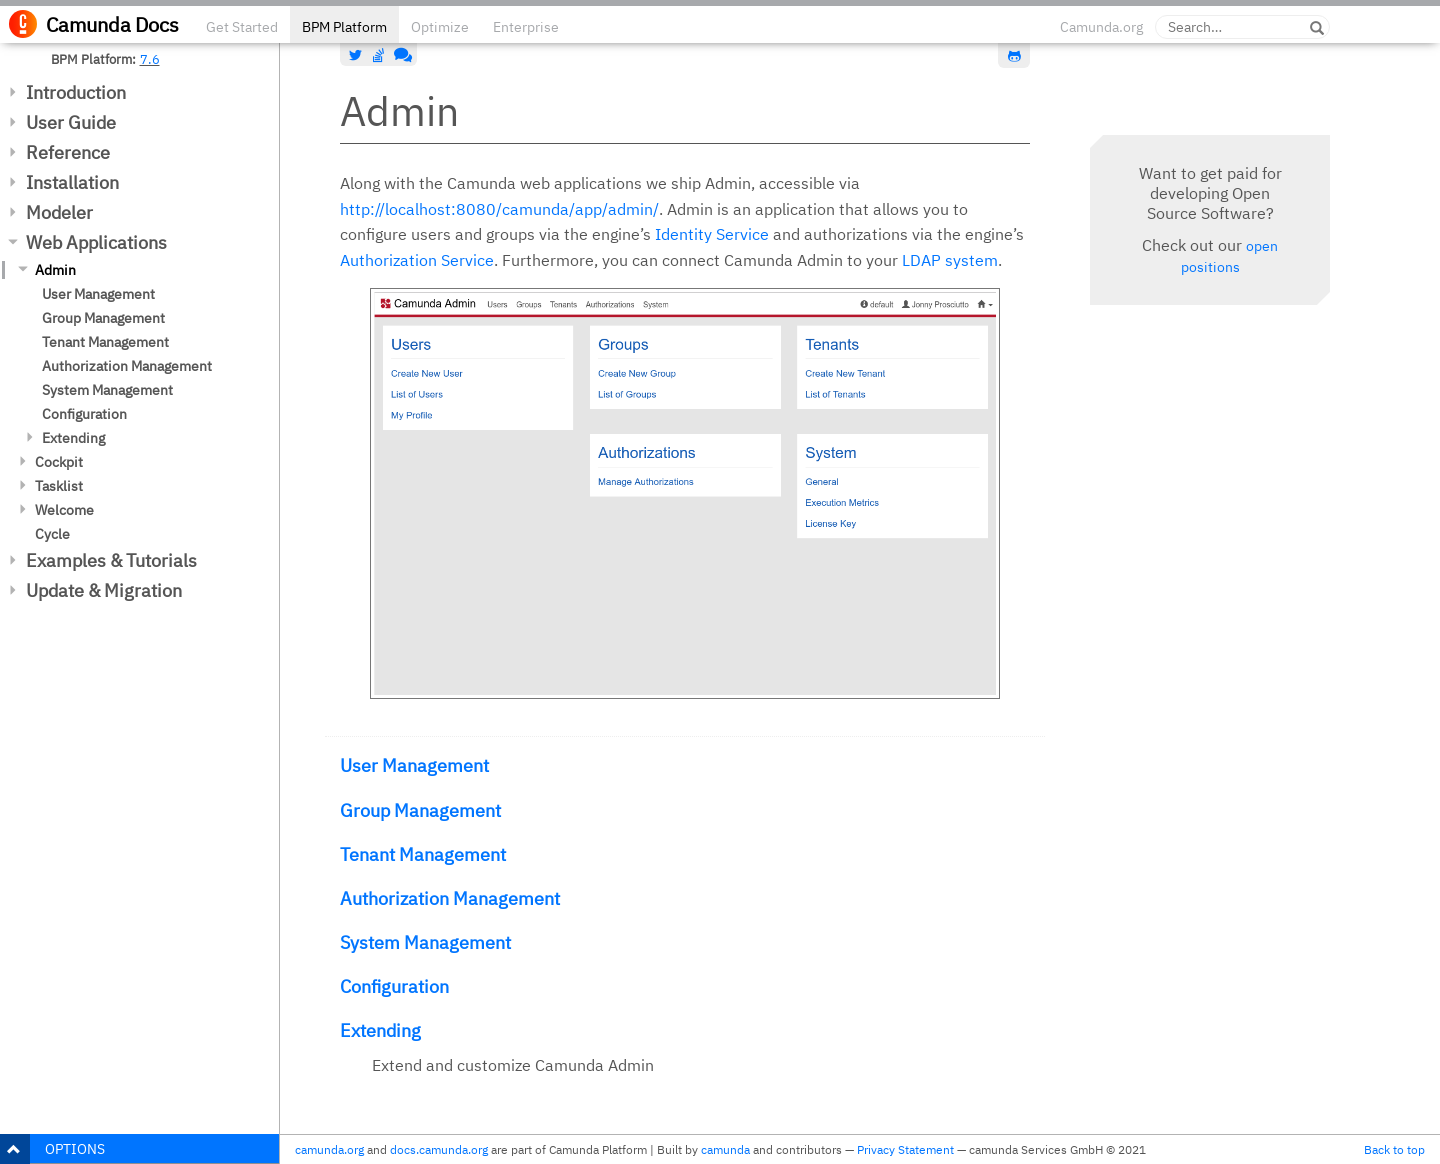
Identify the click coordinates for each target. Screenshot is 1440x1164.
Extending (73, 438)
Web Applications (96, 242)
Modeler (59, 212)
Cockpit (59, 462)
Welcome (64, 510)
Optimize (440, 27)
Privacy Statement (905, 1149)
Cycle (52, 534)
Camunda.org (1101, 27)
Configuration (84, 414)
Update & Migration (104, 590)
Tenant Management (105, 342)
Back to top (1394, 1149)
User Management (98, 294)
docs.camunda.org (439, 1149)
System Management (107, 390)
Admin (55, 270)
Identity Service (712, 234)
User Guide (71, 122)
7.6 (150, 59)
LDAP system (950, 260)
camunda (725, 1149)
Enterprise (526, 27)
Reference (68, 152)
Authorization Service (417, 260)
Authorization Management (127, 366)
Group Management (103, 318)
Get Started (242, 27)
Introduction (76, 92)
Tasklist (59, 486)
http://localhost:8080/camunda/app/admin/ (499, 209)
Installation (72, 182)
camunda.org (329, 1149)
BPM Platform (344, 27)
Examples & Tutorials (111, 560)
